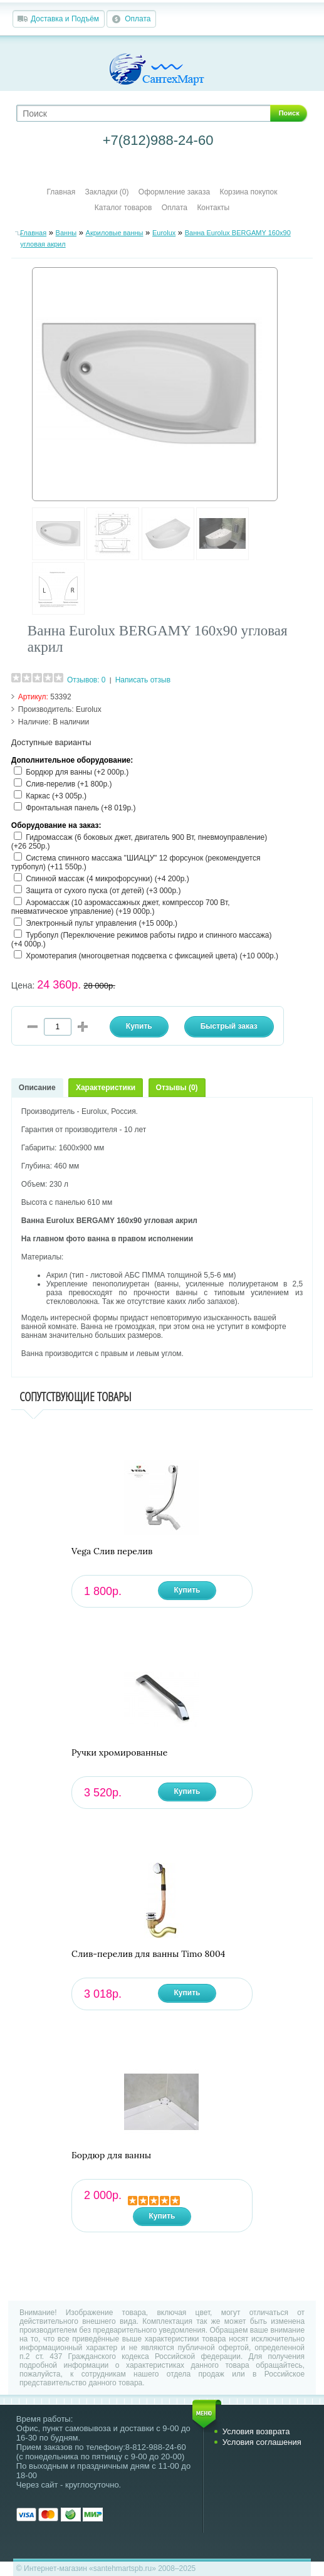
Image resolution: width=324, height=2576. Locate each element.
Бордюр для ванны (111, 2155)
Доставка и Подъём (65, 18)
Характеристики (105, 1087)
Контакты (213, 207)
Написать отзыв (142, 680)
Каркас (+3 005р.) (56, 796)
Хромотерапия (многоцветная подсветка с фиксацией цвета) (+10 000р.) (152, 955)
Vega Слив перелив (111, 1551)
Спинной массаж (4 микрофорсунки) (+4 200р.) (107, 878)
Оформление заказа (174, 192)
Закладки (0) (107, 192)
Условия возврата (256, 2431)
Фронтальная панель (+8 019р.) (80, 807)
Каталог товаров (123, 207)
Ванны (66, 232)
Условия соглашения (261, 2442)
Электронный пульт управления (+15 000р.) (101, 923)
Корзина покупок (248, 192)
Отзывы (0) (177, 1087)
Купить (187, 1590)
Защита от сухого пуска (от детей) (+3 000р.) (103, 890)
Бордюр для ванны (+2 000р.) (77, 772)
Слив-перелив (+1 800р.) (69, 784)
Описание (37, 1087)
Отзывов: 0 (86, 680)
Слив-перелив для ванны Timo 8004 (148, 1954)
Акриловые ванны (115, 232)
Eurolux (163, 232)
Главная (61, 192)
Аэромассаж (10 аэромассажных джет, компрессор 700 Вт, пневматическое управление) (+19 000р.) (120, 907)
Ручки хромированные (119, 1752)
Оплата (137, 18)
